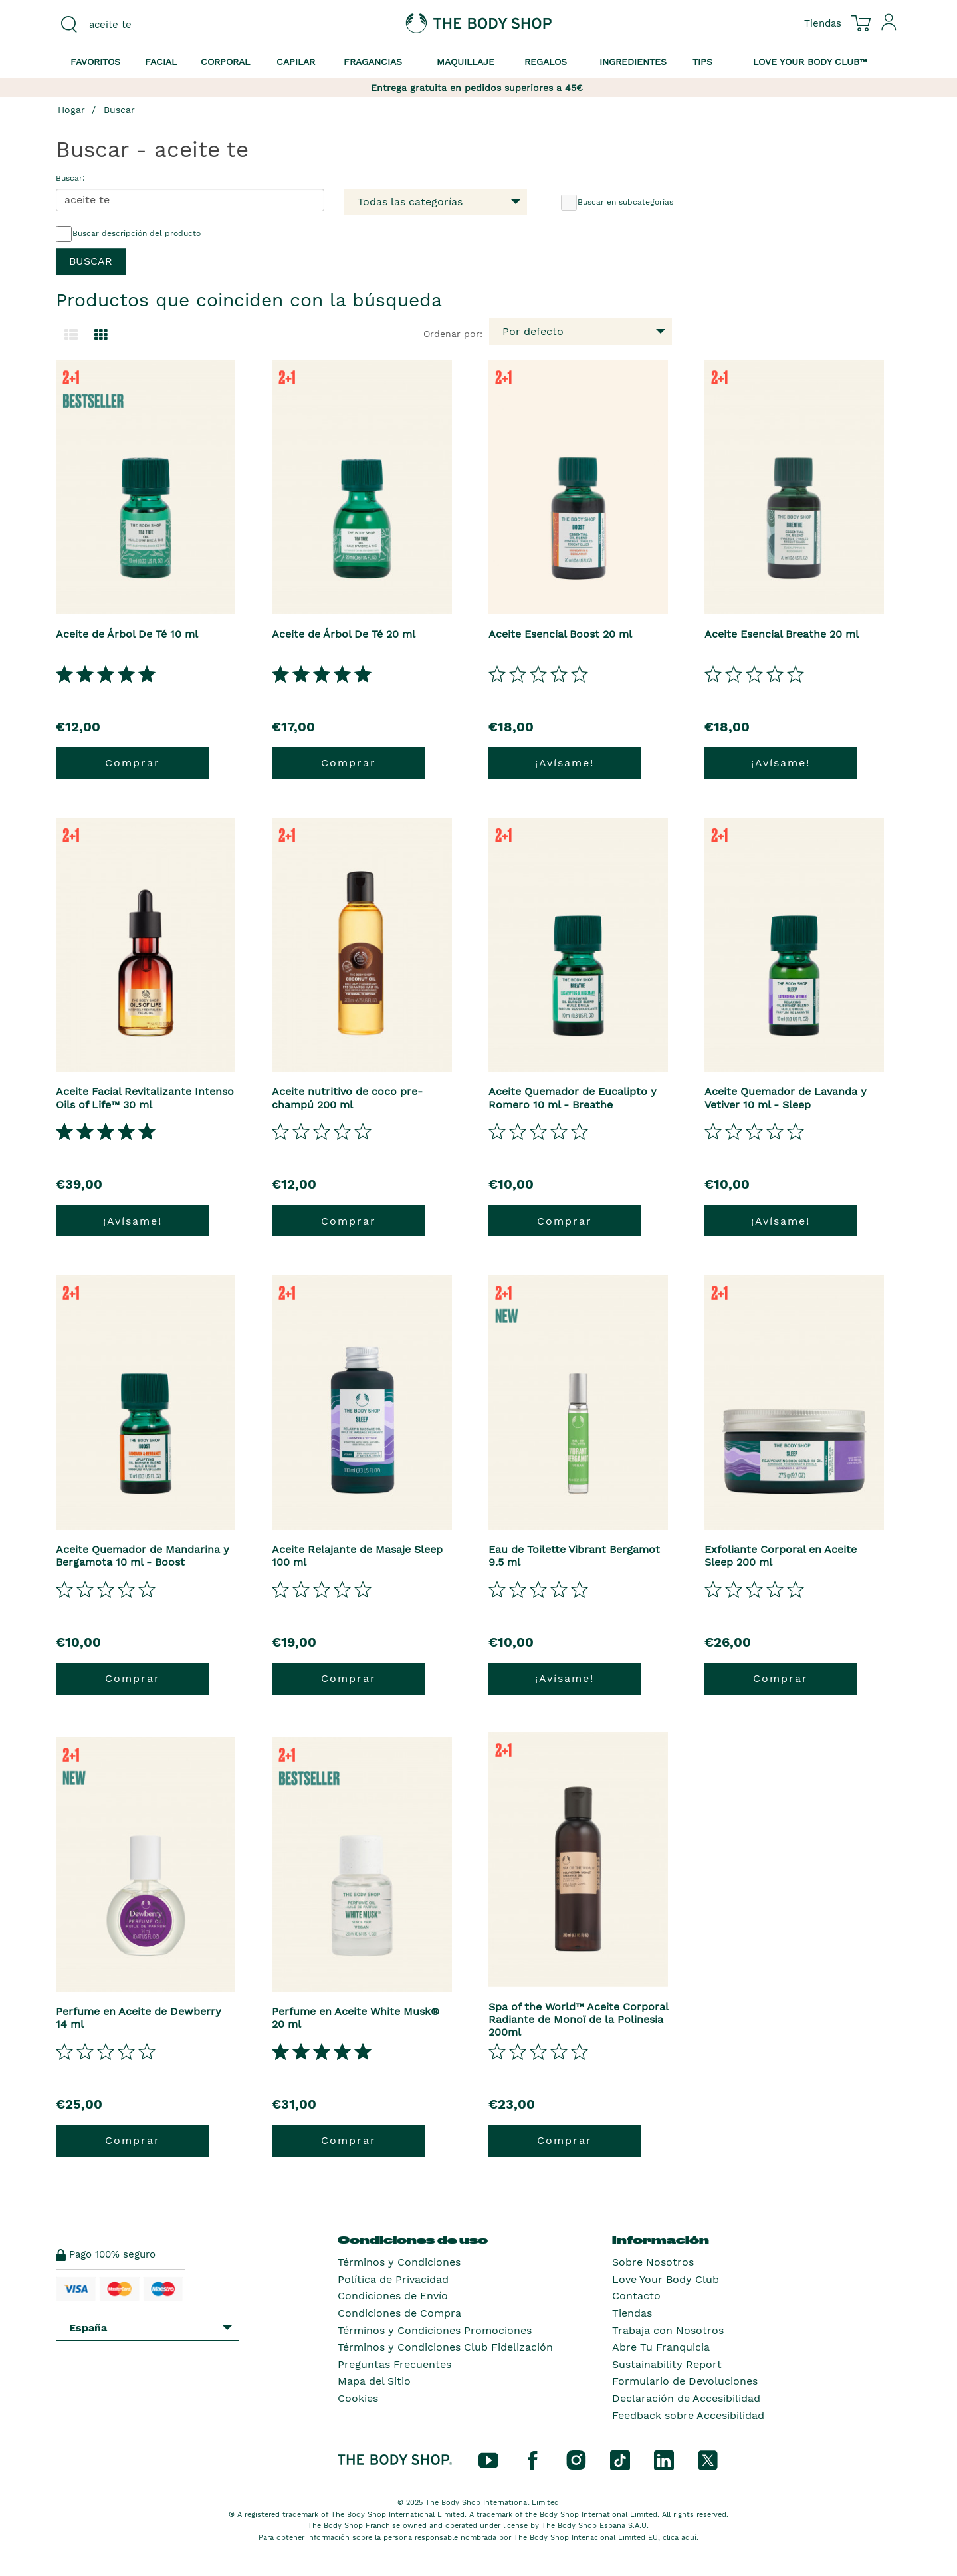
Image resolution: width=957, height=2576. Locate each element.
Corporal (225, 62)
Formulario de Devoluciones (685, 2381)
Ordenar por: (452, 333)
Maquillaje (465, 62)
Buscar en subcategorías (617, 203)
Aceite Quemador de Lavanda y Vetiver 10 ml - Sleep (785, 1097)
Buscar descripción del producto (128, 234)
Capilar (295, 62)
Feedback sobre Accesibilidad (688, 2415)
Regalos (545, 62)
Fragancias (373, 62)
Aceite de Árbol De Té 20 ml (343, 634)
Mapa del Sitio (374, 2381)
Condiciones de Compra (399, 2313)
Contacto (636, 2295)
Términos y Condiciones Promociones (435, 2330)
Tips (702, 62)
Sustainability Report (667, 2364)
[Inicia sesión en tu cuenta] (889, 27)
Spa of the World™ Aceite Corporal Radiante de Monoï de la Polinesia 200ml (578, 2019)
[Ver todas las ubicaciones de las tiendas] (822, 23)
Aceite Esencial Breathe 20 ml (781, 634)
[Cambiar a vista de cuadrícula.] (101, 335)
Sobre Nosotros (653, 2262)
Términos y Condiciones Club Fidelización (445, 2347)
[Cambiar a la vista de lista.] (71, 335)
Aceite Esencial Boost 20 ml (560, 634)
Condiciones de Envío (393, 2295)
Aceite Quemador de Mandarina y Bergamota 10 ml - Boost (142, 1555)
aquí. (689, 2537)
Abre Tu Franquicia (661, 2347)
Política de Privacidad (393, 2279)
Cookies (358, 2398)
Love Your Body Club (665, 2279)
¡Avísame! (564, 763)
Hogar (71, 109)
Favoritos (95, 62)
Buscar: (70, 178)
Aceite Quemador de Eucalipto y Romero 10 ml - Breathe (572, 1097)
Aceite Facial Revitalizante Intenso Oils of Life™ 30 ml (145, 1097)
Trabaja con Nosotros (668, 2330)
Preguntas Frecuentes (394, 2364)
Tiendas (632, 2313)
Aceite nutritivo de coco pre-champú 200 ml (347, 1097)
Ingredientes (633, 62)
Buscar (119, 109)
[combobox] (154, 24)
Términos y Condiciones (399, 2262)
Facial (161, 62)
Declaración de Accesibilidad (686, 2398)
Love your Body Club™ (810, 62)
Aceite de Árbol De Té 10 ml (127, 634)
